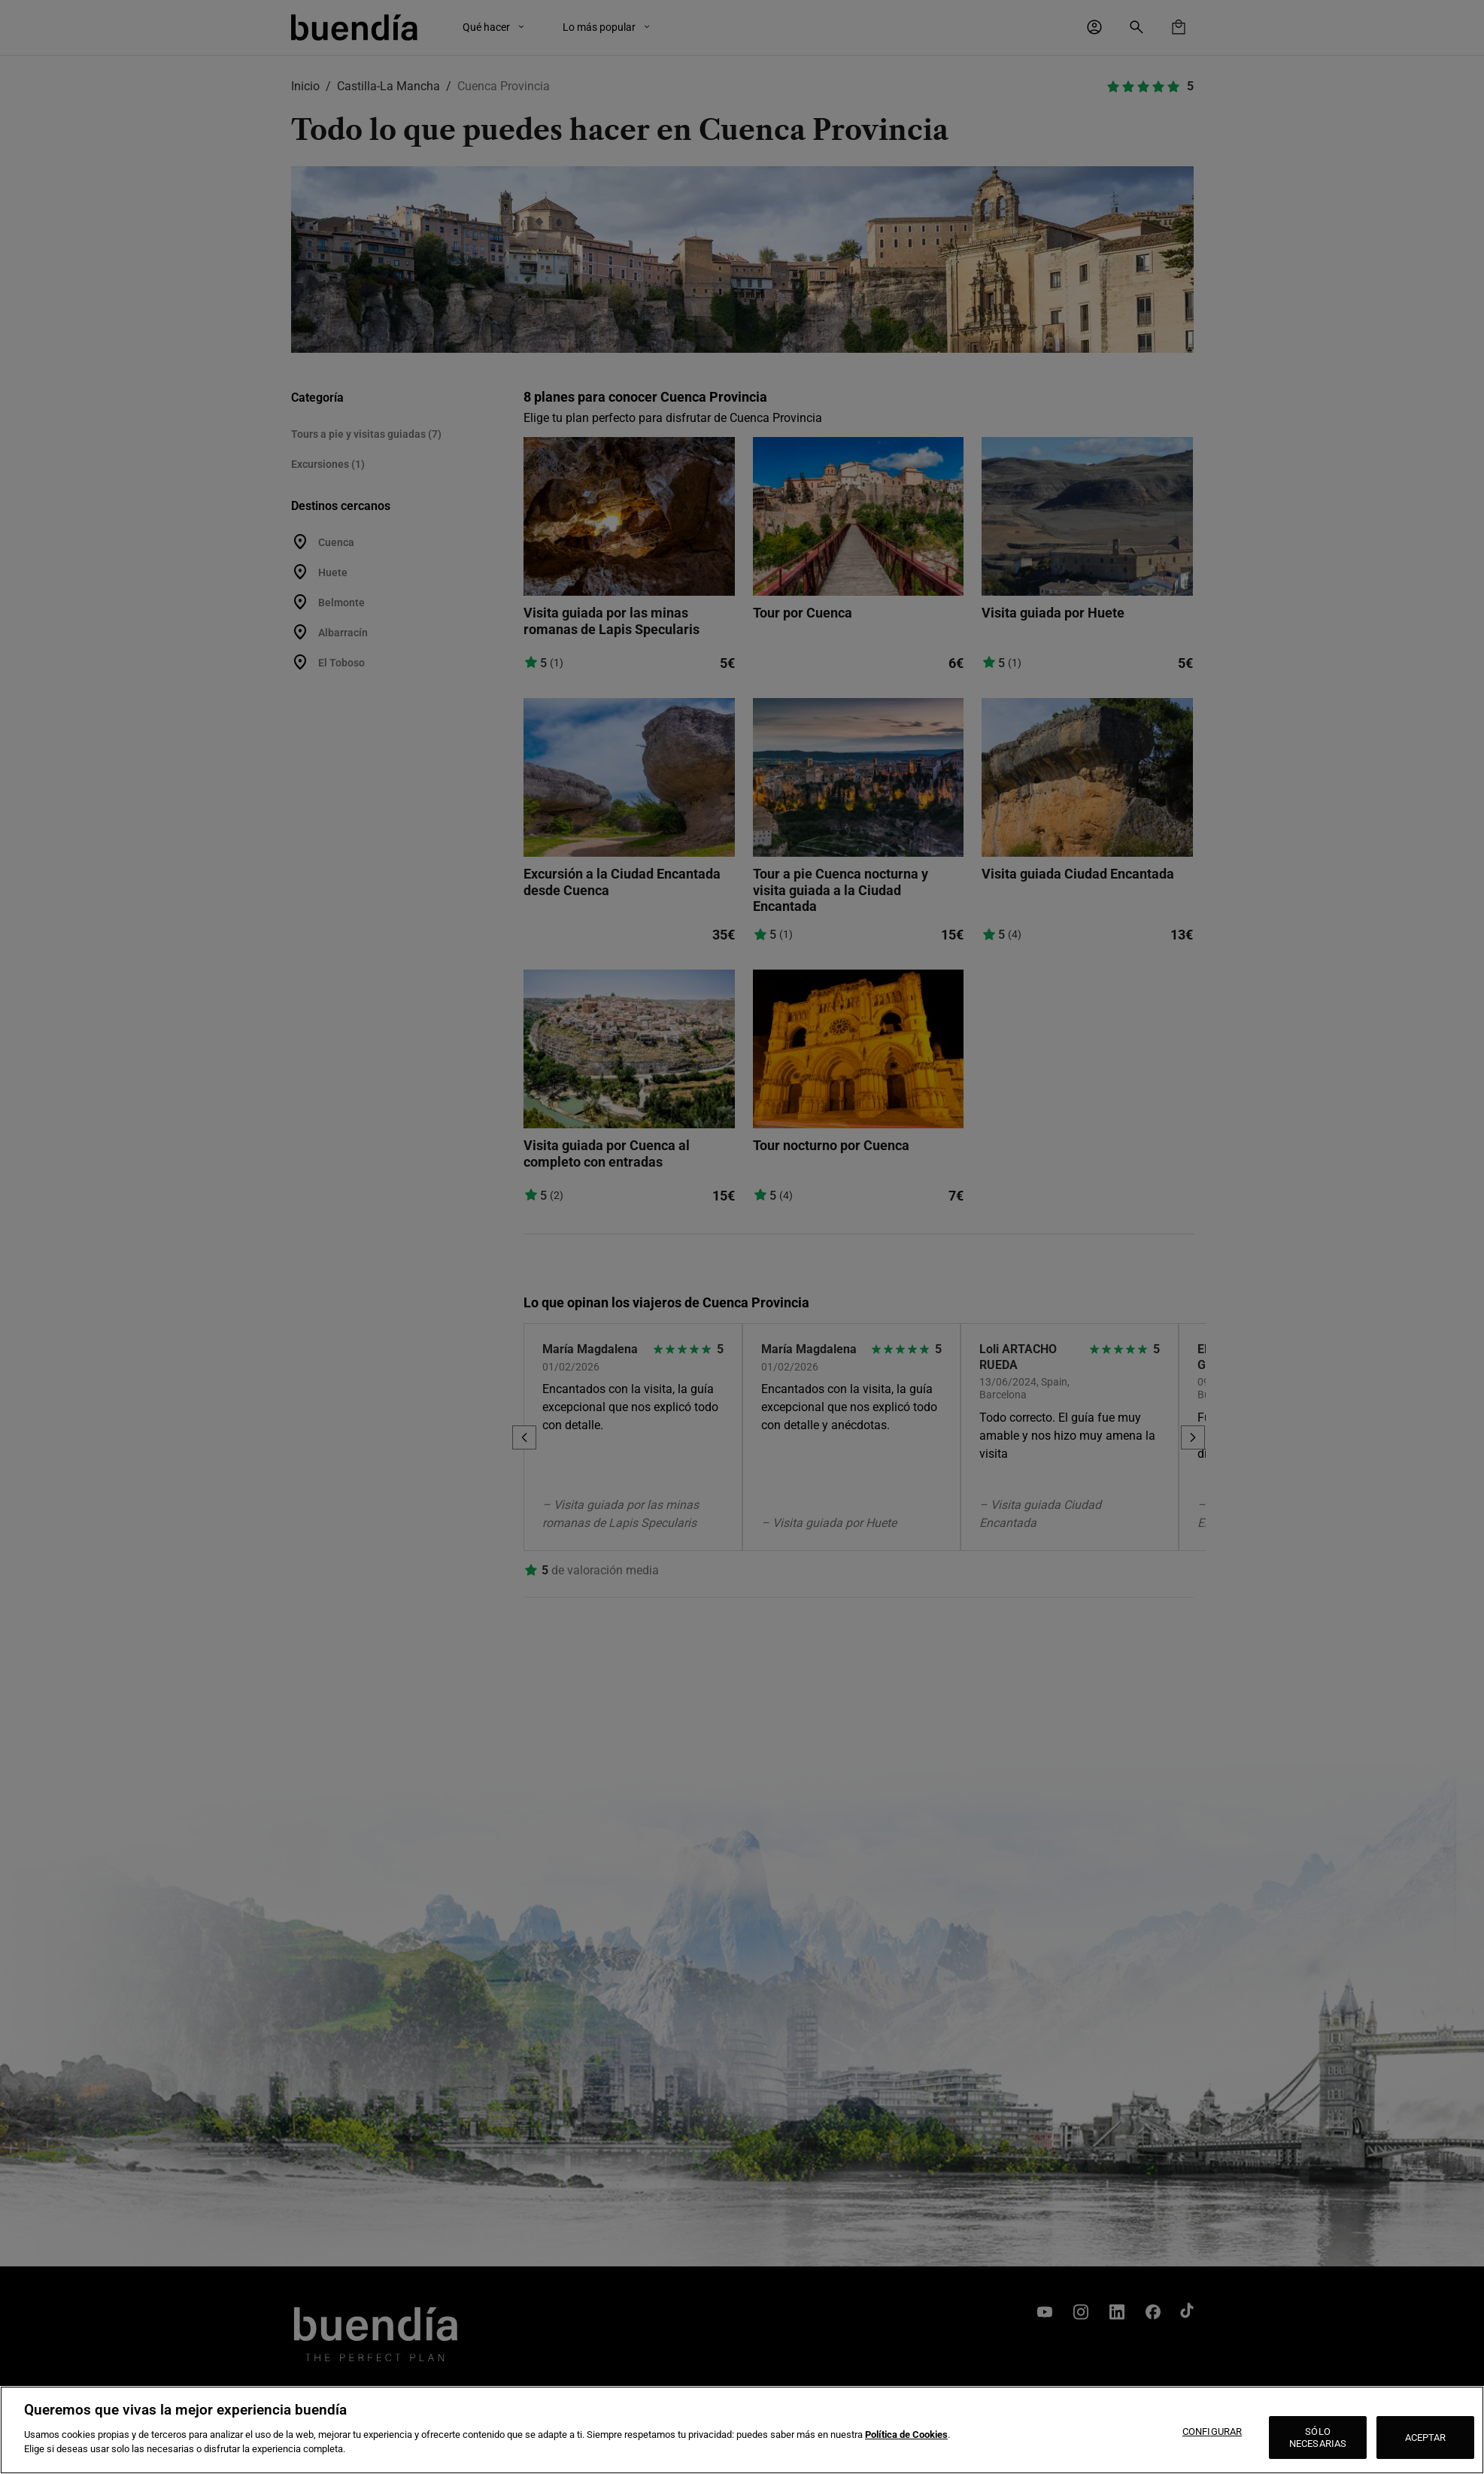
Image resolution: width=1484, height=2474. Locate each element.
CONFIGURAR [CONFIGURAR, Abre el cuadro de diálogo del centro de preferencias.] (1212, 2431)
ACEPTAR (1425, 2437)
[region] (742, 2430)
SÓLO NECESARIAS (1317, 2437)
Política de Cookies (906, 2434)
